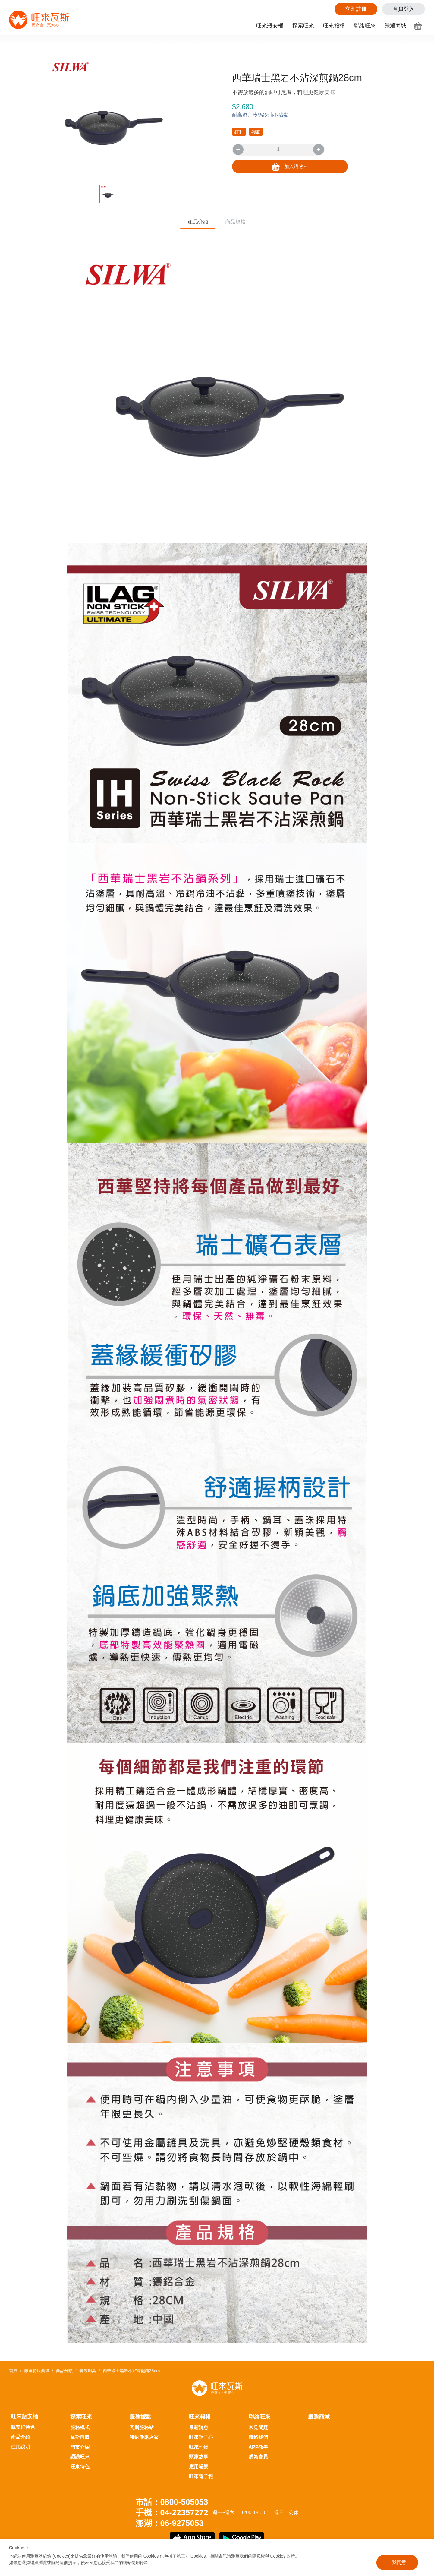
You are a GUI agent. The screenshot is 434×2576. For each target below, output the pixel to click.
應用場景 (198, 2466)
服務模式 (80, 2427)
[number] (278, 149)
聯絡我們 (258, 2437)
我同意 (399, 2562)
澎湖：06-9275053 (169, 2523)
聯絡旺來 (365, 26)
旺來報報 (334, 26)
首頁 (13, 2370)
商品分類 (64, 2370)
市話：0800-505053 (172, 2502)
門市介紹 (80, 2447)
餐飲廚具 (87, 2370)
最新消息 (198, 2427)
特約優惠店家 (144, 2437)
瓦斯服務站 (142, 2427)
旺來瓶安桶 (269, 26)
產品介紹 (186, 223)
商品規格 (247, 223)
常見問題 (258, 2427)
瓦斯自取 (80, 2437)
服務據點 (140, 2417)
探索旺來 (303, 26)
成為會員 (258, 2456)
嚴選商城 (395, 26)
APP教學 (258, 2447)
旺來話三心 (201, 2437)
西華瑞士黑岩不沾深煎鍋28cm (131, 2370)
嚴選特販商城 (36, 2370)
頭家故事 (198, 2456)
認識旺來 (80, 2456)
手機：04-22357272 (172, 2512)
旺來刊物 (198, 2447)
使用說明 (20, 2446)
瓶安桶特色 (23, 2427)
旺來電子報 (201, 2476)
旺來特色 (80, 2466)
